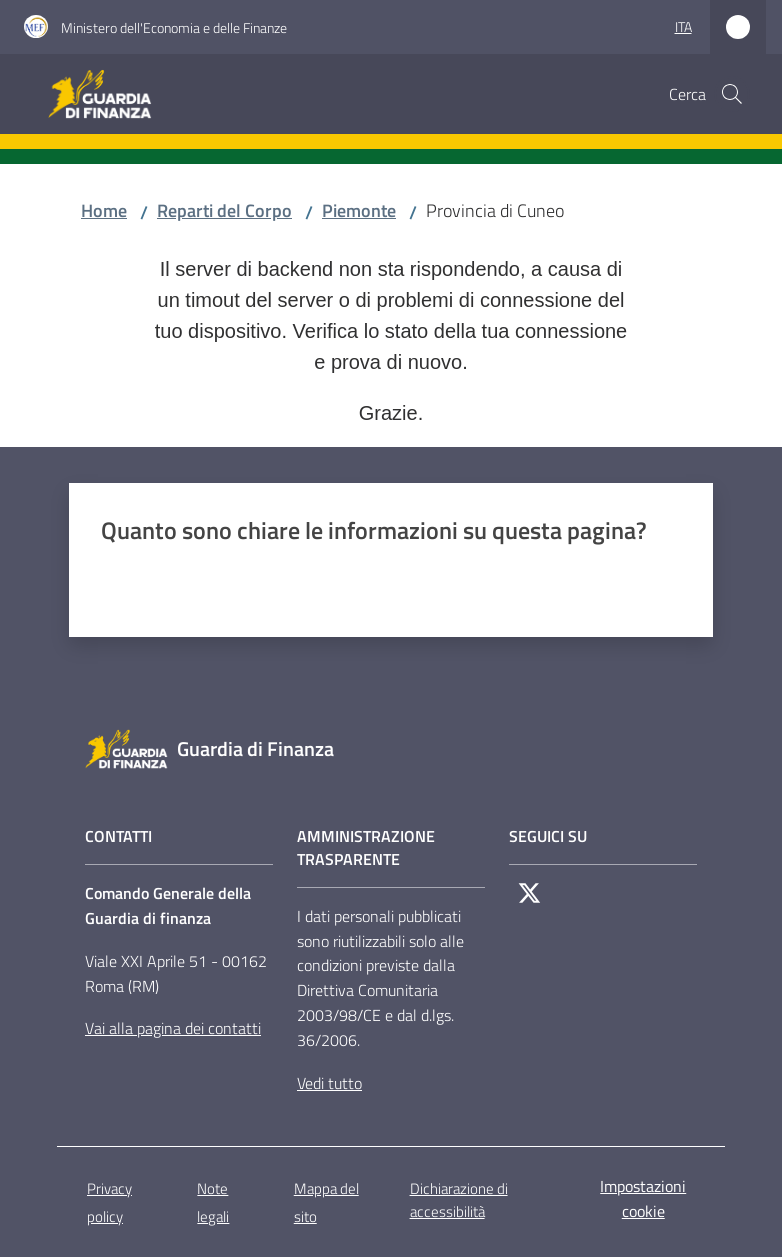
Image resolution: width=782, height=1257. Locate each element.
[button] (732, 94)
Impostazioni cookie (643, 1198)
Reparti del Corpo (224, 210)
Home (104, 210)
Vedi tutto (329, 1083)
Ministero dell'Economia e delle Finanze (174, 27)
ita (683, 26)
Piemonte (359, 210)
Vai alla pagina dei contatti (173, 1028)
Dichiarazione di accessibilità (459, 1200)
